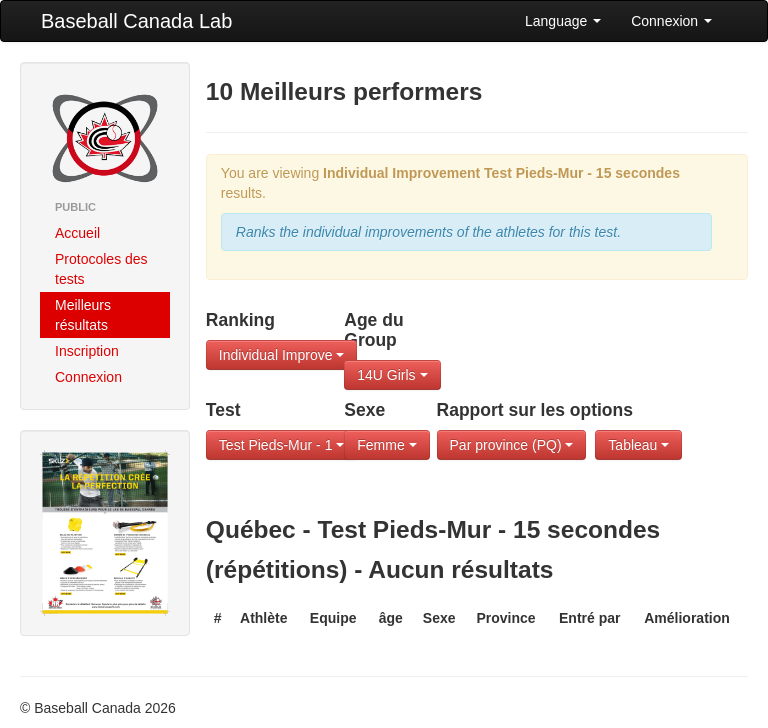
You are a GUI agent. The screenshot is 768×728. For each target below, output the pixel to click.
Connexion (671, 21)
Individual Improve (282, 355)
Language (563, 21)
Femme (386, 445)
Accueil (77, 233)
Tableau (638, 445)
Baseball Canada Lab (136, 21)
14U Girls (392, 375)
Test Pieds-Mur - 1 (281, 445)
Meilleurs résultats (83, 315)
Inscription (87, 351)
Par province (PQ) (512, 445)
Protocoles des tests (101, 269)
